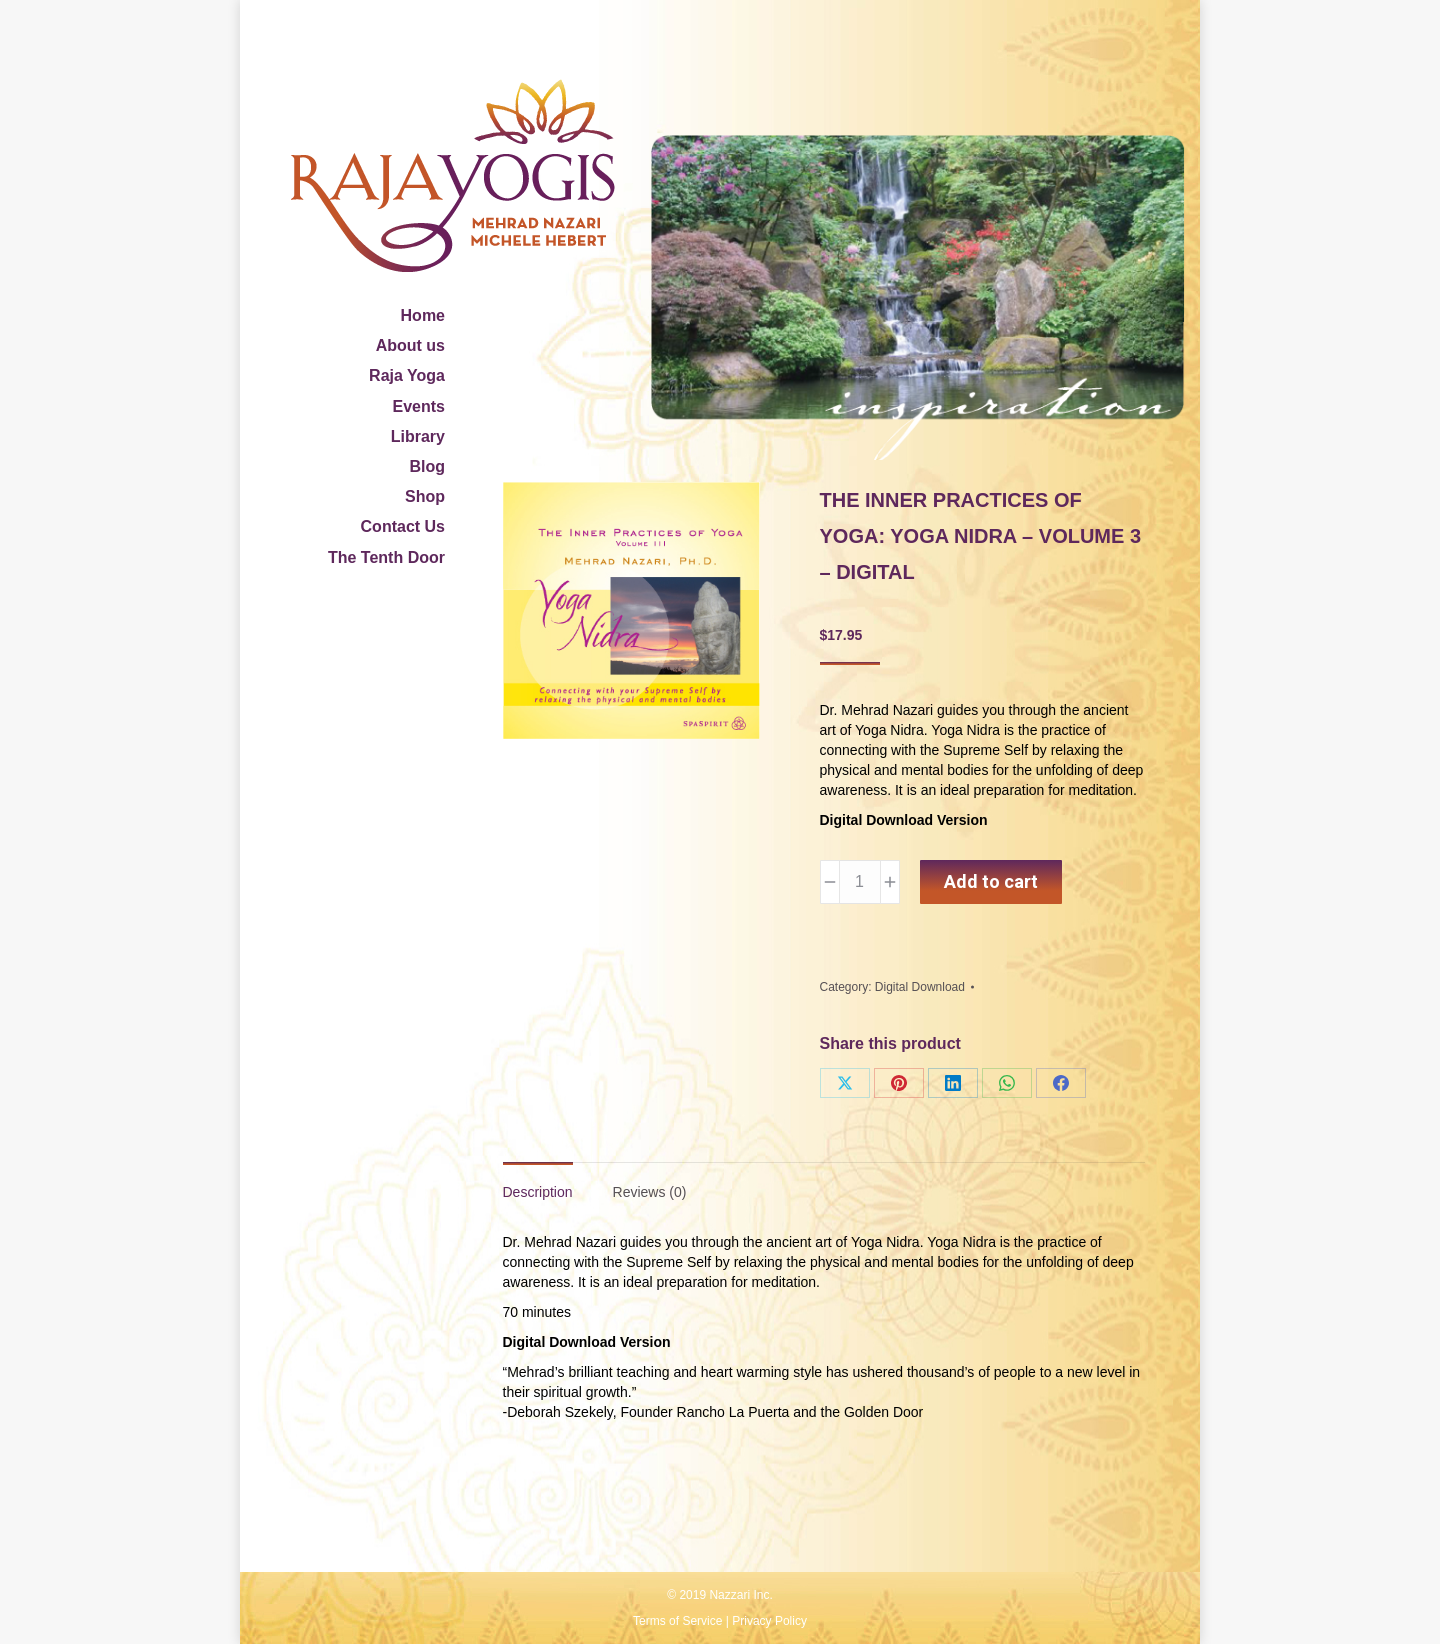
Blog (427, 466)
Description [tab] (538, 1192)
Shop (425, 496)
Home (423, 315)
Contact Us (403, 526)
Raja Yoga (407, 375)
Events (419, 406)
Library (418, 436)
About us (410, 345)
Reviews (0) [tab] (650, 1192)
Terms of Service (677, 1621)
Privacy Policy (769, 1621)
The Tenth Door (386, 557)
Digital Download (920, 987)
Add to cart (991, 881)
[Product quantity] (860, 882)
